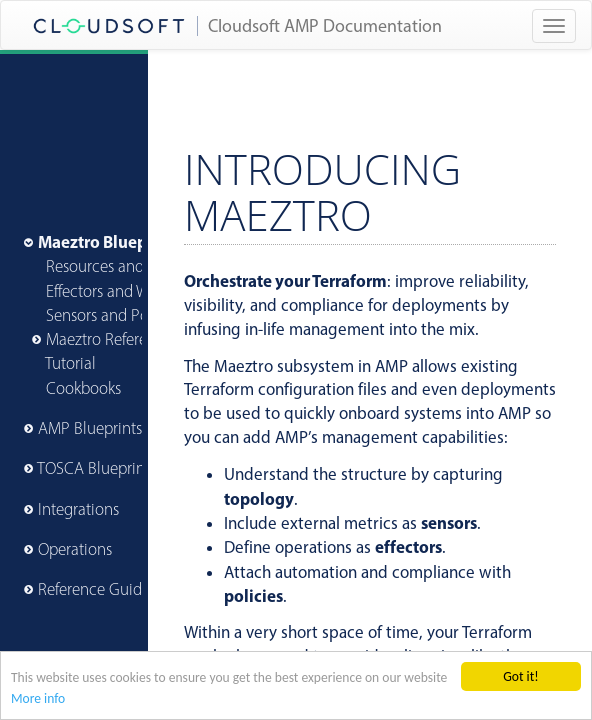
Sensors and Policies (114, 315)
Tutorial (70, 363)
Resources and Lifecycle (126, 266)
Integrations (78, 509)
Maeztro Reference (109, 339)
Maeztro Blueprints (109, 241)
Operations (75, 549)
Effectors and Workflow (123, 291)
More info (38, 699)
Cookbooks (83, 388)
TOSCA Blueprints (96, 468)
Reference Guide (94, 589)
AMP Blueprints (90, 428)
